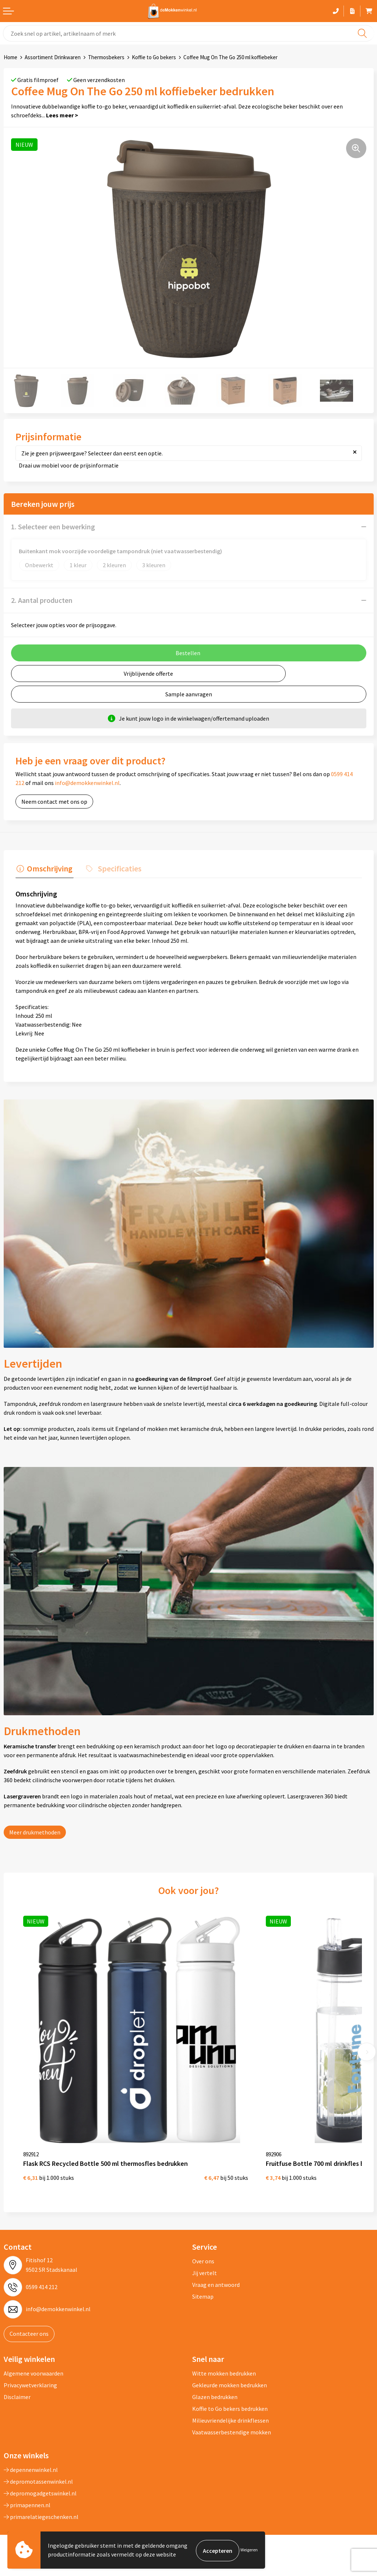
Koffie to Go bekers (154, 57)
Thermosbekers (106, 57)
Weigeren (249, 2550)
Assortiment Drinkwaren (53, 57)
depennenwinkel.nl (31, 2450)
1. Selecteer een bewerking (53, 526)
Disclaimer (17, 2377)
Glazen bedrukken (214, 2377)
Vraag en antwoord (216, 2266)
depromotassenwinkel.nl (38, 2462)
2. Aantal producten (42, 600)
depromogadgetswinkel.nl (40, 2474)
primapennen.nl (27, 2486)
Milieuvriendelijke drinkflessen (230, 2401)
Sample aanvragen (188, 694)
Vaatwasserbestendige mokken (231, 2413)
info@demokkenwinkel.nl (87, 782)
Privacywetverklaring (30, 2366)
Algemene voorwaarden (33, 2354)
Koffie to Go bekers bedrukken (230, 2389)
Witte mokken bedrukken (224, 2354)
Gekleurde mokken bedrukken (229, 2366)
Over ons (203, 2242)
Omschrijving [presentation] (48, 867)
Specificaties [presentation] (116, 867)
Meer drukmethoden (34, 1831)
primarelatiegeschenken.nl (41, 2497)
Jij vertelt (204, 2254)
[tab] (43, 869)
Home (10, 57)
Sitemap (203, 2277)
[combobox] (188, 33)
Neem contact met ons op (54, 801)
